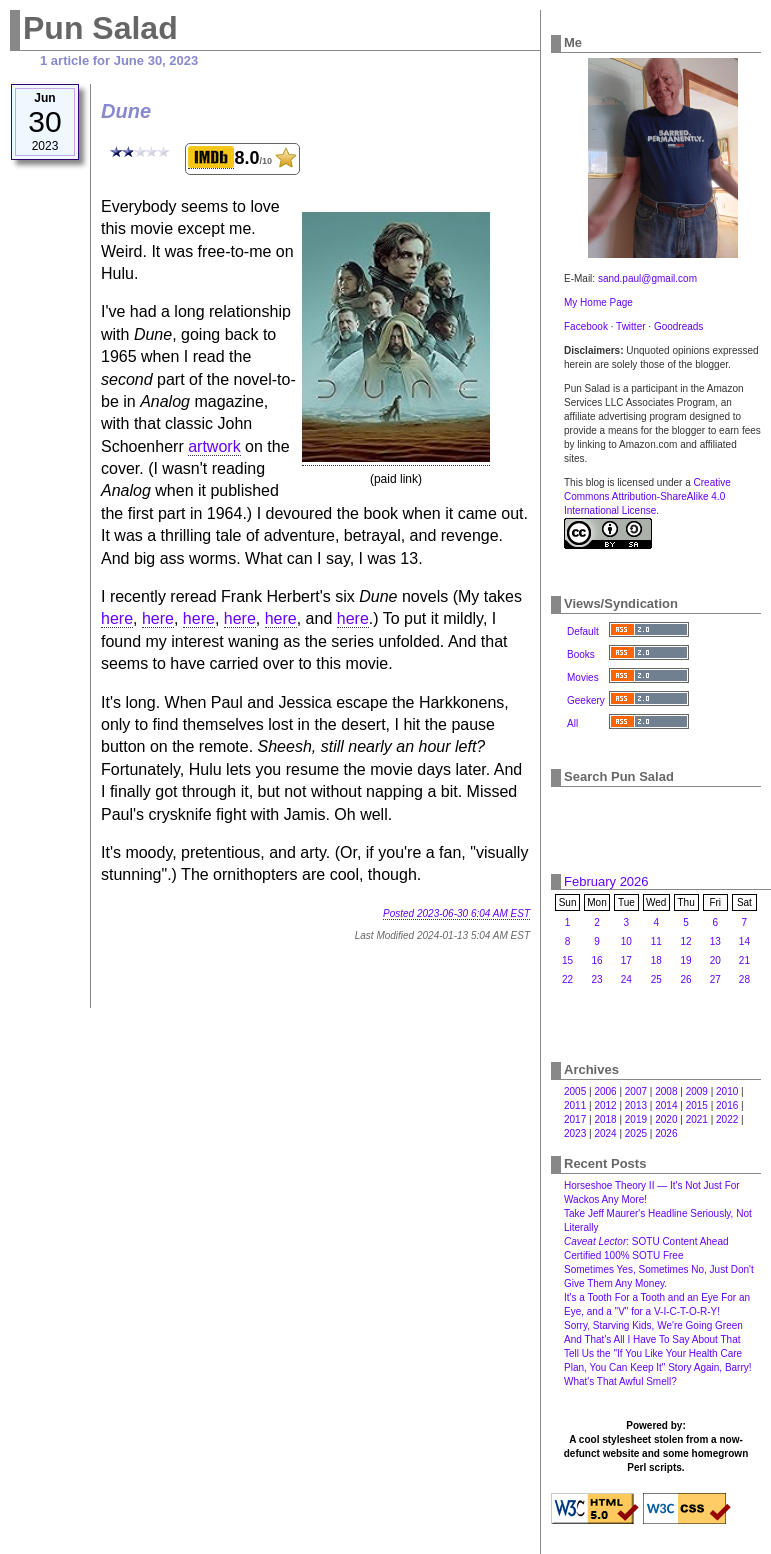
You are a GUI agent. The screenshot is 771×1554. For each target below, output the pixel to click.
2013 (636, 1105)
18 (656, 960)
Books (581, 654)
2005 (575, 1091)
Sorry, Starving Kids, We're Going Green (653, 1325)
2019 (636, 1119)
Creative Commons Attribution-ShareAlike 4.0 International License (647, 496)
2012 (605, 1105)
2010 (727, 1091)
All (572, 723)
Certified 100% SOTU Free (624, 1255)
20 (715, 960)
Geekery (586, 700)
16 (596, 960)
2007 (636, 1091)
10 (626, 941)
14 (744, 941)
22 (567, 979)
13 (715, 941)
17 (626, 960)
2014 (666, 1105)
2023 (575, 1133)
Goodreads (678, 326)
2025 (636, 1133)
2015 (697, 1105)
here (117, 618)
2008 (666, 1091)
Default (583, 631)
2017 (575, 1119)
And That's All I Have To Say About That (652, 1339)
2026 (666, 1133)
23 (596, 979)
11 (656, 941)
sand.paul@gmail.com (647, 278)
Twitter (630, 326)
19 (686, 960)
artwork (214, 446)
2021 (697, 1119)
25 (656, 979)
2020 (666, 1119)
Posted (456, 913)
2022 (727, 1119)
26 (686, 979)
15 (567, 960)
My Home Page (598, 302)
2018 (605, 1119)
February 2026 (606, 881)
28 (744, 979)
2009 (697, 1091)
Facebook (586, 326)
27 (715, 979)
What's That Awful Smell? (620, 1381)
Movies (583, 677)
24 (626, 979)
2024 (605, 1133)
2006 (605, 1091)
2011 (575, 1105)
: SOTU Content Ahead (646, 1241)
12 (686, 941)
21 (744, 960)
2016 (727, 1105)
